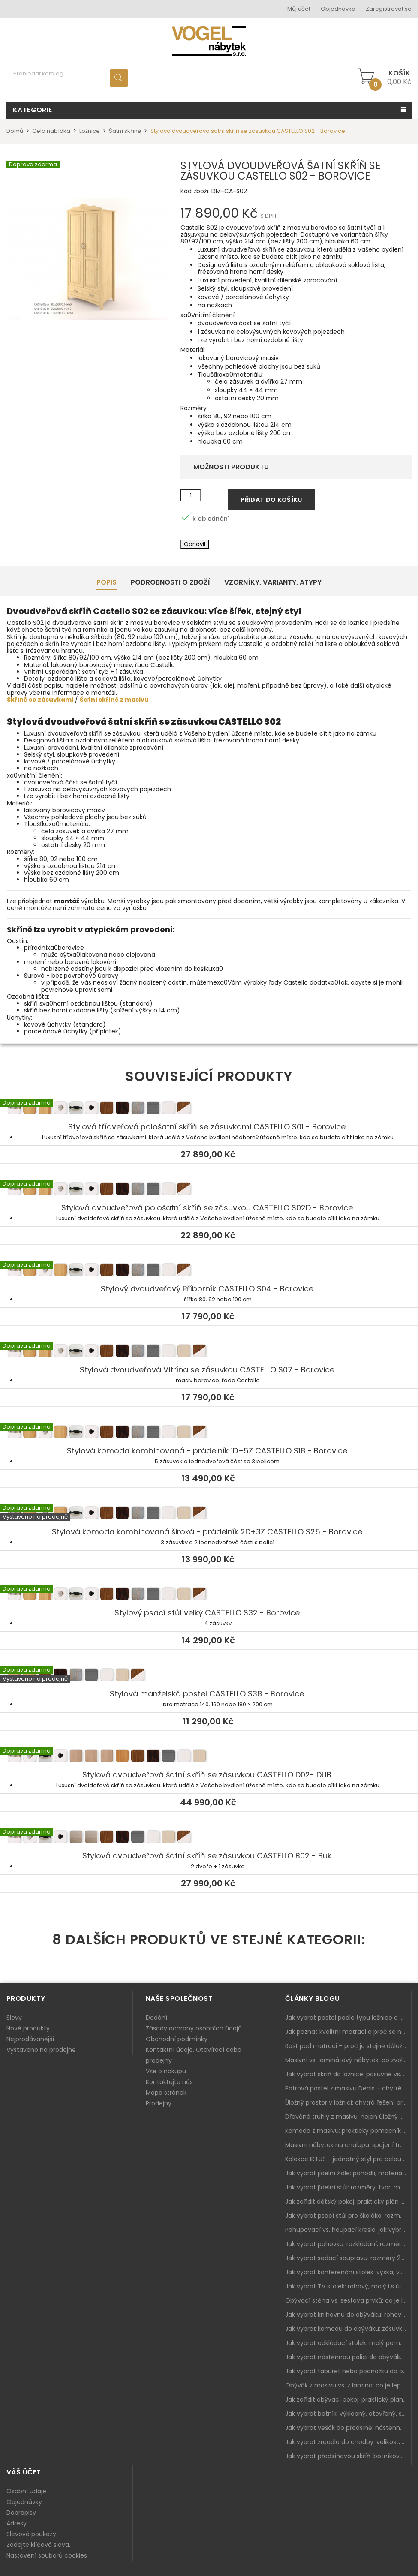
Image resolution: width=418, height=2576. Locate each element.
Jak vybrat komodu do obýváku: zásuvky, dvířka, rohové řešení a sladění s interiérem (348, 2328)
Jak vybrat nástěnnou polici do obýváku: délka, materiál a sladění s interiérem (348, 2357)
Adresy (16, 2523)
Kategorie (32, 110)
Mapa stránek (166, 2092)
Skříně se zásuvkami (40, 699)
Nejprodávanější (30, 2039)
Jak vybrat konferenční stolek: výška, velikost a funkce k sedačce (348, 2272)
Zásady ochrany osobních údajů (194, 2028)
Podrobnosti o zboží (170, 582)
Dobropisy (21, 2512)
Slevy (14, 2017)
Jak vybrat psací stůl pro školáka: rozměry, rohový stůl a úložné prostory (348, 2215)
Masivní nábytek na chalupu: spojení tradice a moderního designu (348, 2145)
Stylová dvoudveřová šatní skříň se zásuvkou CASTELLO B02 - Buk (209, 1838)
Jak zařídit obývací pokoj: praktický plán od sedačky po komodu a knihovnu (348, 2399)
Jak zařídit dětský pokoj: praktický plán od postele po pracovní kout (348, 2201)
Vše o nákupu (166, 2071)
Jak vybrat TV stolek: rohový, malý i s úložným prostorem (348, 2286)
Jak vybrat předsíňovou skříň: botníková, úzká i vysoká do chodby (348, 2456)
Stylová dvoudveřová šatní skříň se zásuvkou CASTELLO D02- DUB (209, 1757)
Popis (106, 582)
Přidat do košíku (271, 499)
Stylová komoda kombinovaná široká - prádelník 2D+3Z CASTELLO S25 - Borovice (209, 1514)
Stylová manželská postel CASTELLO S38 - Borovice (209, 1676)
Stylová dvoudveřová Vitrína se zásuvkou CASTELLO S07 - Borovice (209, 1352)
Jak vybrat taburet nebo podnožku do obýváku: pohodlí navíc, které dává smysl (348, 2371)
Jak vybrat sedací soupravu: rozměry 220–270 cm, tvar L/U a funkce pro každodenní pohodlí (348, 2258)
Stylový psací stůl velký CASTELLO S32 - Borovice (209, 1595)
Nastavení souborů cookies (46, 2555)
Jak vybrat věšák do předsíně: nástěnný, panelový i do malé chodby (348, 2427)
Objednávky (24, 2502)
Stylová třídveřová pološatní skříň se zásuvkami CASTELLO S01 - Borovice (209, 1109)
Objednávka (338, 9)
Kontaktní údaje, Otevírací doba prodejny (193, 2055)
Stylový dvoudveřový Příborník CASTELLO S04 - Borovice (209, 1271)
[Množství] (190, 495)
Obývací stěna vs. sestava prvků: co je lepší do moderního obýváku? (348, 2300)
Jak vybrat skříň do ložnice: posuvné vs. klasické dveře (348, 2074)
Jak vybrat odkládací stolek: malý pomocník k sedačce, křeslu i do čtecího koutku (348, 2343)
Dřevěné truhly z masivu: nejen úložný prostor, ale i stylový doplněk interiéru (348, 2116)
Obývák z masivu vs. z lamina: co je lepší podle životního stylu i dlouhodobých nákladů (348, 2385)
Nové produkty (28, 2028)
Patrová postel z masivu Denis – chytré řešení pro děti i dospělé (348, 2088)
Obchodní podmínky (176, 2039)
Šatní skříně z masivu (114, 699)
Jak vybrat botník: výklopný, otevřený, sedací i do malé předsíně (348, 2413)
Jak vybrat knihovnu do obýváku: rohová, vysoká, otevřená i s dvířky (348, 2314)
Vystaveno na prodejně (41, 2049)
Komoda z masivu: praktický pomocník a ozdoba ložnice (348, 2130)
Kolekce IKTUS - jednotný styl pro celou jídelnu (348, 2159)
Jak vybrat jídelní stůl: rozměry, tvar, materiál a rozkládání (348, 2187)
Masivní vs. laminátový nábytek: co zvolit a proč (348, 2060)
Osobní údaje (26, 2491)
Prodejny (158, 2103)
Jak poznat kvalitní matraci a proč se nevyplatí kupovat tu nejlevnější (348, 2031)
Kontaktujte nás (169, 2082)
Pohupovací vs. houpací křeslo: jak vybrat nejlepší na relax (348, 2229)
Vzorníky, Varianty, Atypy (273, 582)
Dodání (156, 2017)
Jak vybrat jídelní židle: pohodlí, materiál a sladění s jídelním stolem (348, 2173)
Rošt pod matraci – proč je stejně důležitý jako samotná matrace (348, 2046)
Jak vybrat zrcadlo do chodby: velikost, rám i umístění (348, 2442)
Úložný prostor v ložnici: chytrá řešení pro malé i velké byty (348, 2102)
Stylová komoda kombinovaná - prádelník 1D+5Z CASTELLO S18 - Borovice (209, 1433)
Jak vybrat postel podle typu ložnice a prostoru (348, 2017)
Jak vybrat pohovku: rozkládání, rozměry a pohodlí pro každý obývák (348, 2244)
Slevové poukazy (31, 2534)
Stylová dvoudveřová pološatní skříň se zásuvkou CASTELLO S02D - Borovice (209, 1190)
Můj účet (298, 9)
